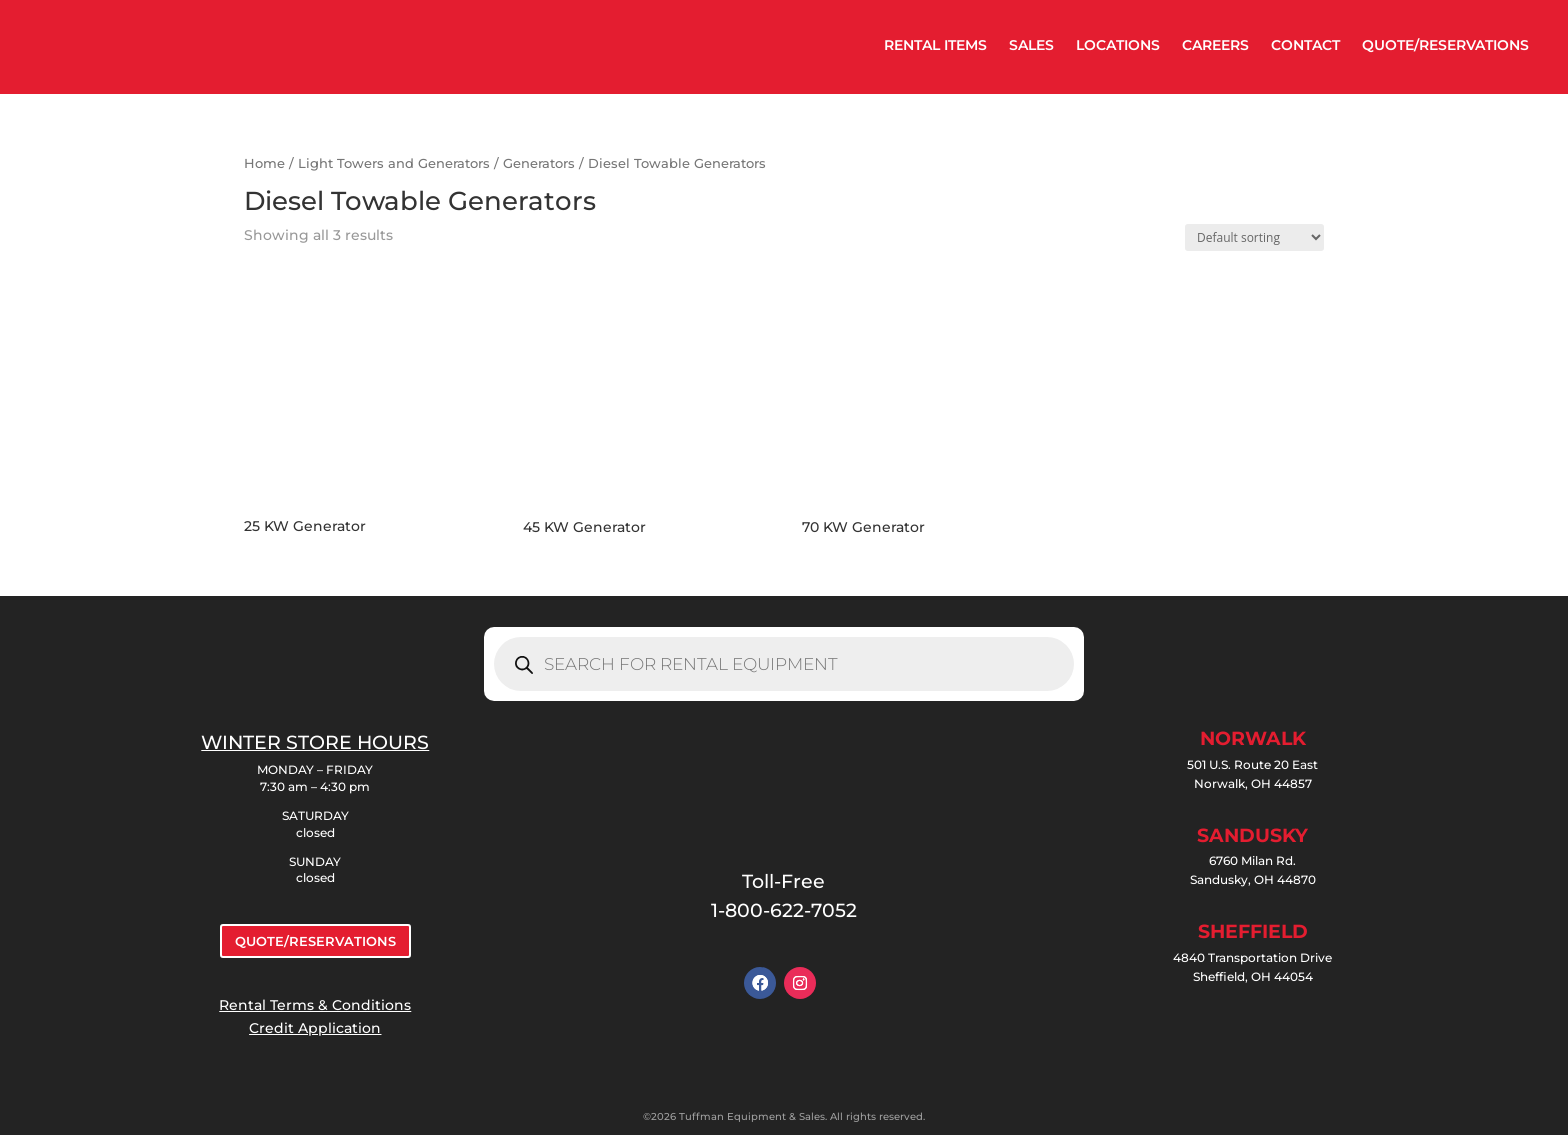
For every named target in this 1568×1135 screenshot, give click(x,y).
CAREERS (1215, 45)
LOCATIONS (1118, 45)
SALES (1031, 45)
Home (264, 163)
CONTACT (1305, 45)
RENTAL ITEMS (935, 45)
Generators (539, 163)
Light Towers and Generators (394, 163)
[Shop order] (1254, 237)
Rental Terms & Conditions (315, 1005)
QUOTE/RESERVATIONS (1445, 45)
